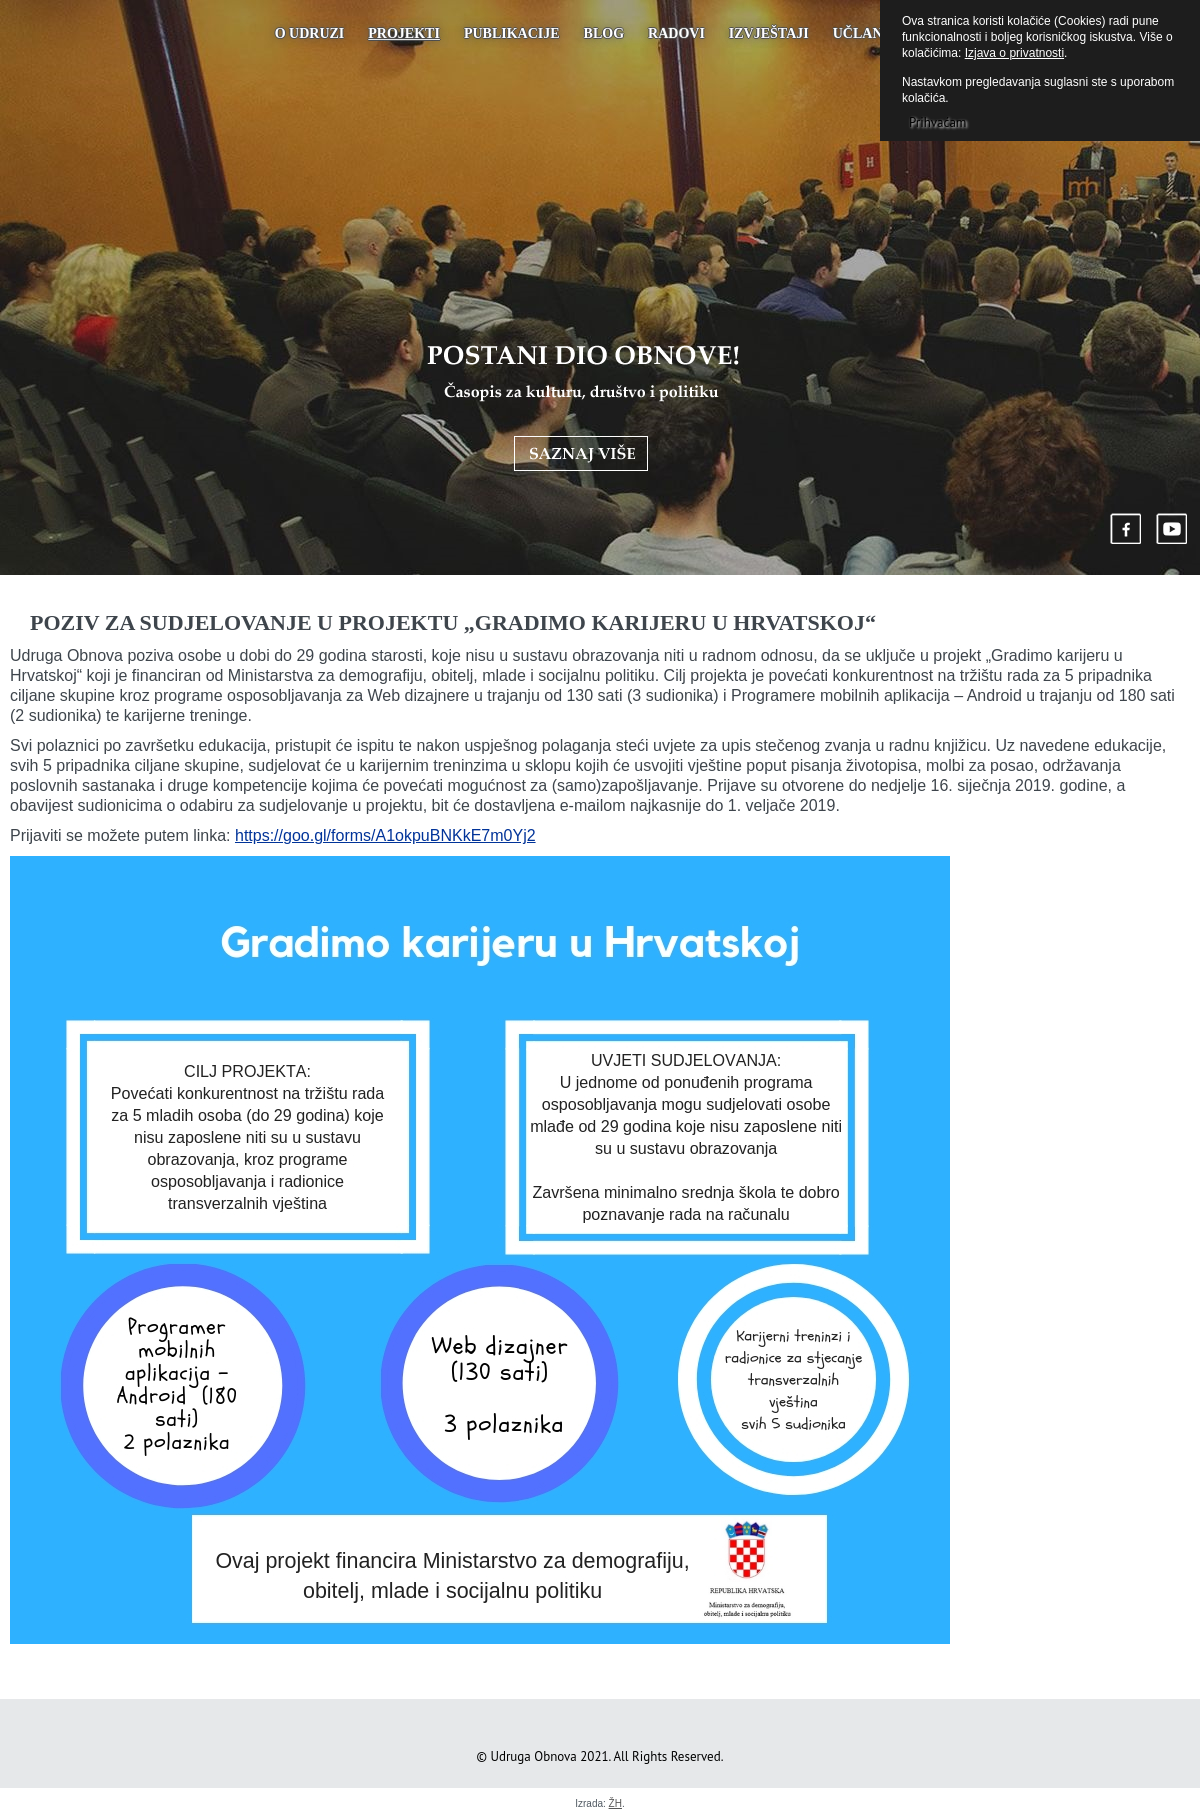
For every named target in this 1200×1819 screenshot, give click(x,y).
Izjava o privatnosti (1014, 53)
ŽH (615, 1803)
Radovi (676, 33)
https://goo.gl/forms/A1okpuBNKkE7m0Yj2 (385, 835)
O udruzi (310, 33)
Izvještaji (769, 33)
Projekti (404, 33)
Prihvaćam (937, 122)
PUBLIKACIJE (512, 33)
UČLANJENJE (879, 33)
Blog (604, 33)
